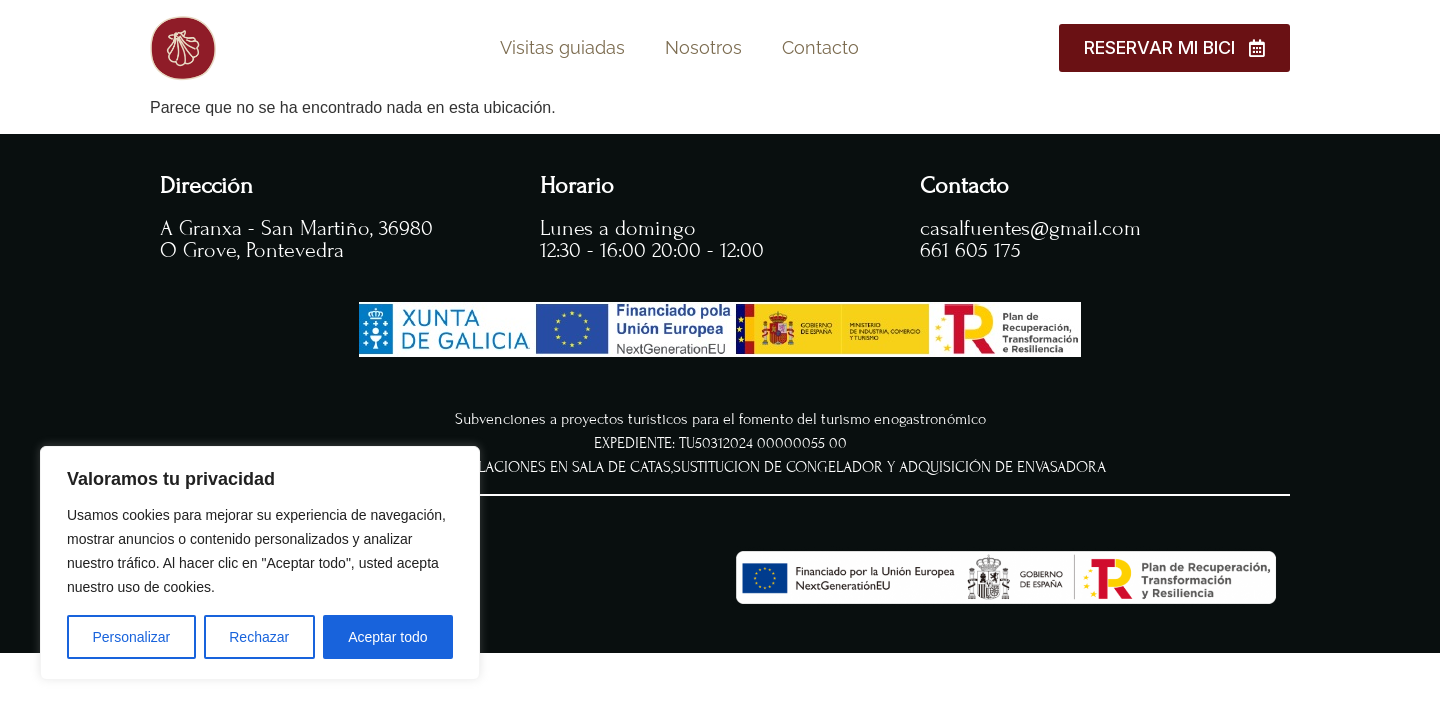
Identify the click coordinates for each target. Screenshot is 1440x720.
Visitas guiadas (562, 47)
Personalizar (131, 637)
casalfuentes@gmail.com (1030, 228)
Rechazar (259, 637)
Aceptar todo (387, 637)
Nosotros (703, 47)
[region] (260, 563)
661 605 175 (970, 250)
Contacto (820, 47)
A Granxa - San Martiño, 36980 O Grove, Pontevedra (296, 239)
